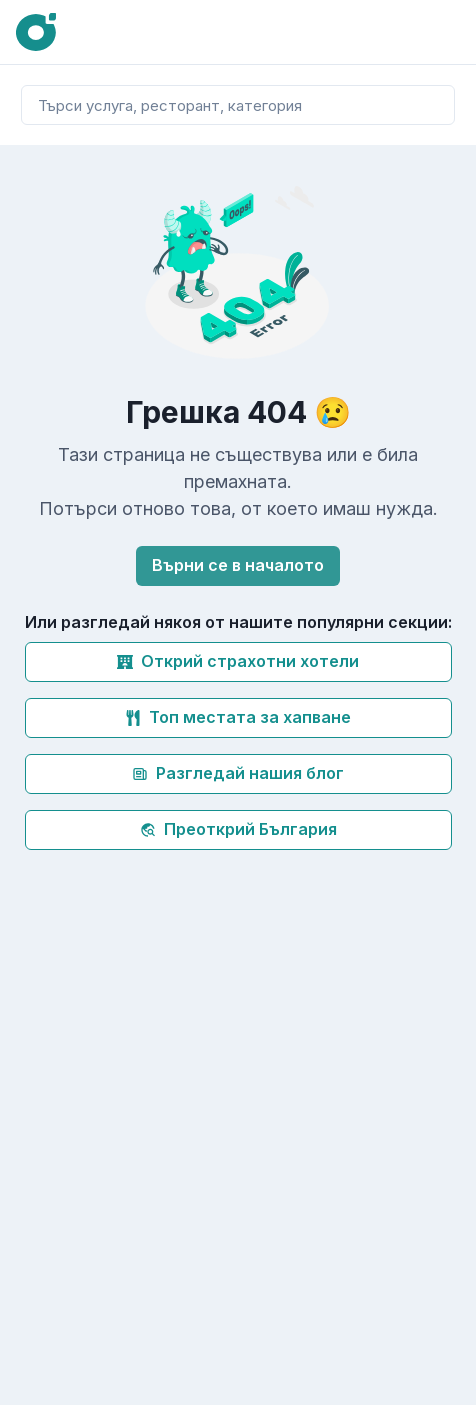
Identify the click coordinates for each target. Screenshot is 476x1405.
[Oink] (36, 32)
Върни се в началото (238, 565)
